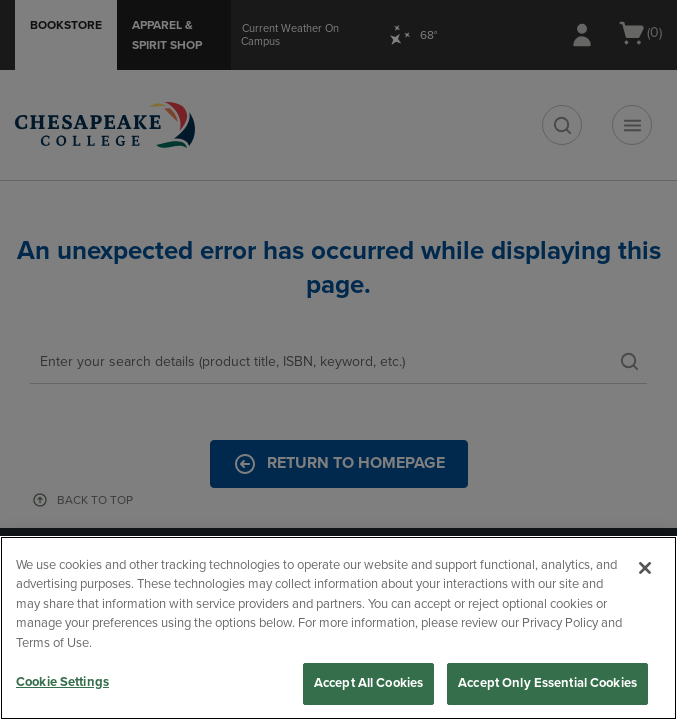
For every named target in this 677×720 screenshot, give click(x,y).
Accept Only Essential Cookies (547, 683)
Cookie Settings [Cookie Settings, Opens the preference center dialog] (62, 682)
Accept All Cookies (368, 683)
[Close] (645, 568)
